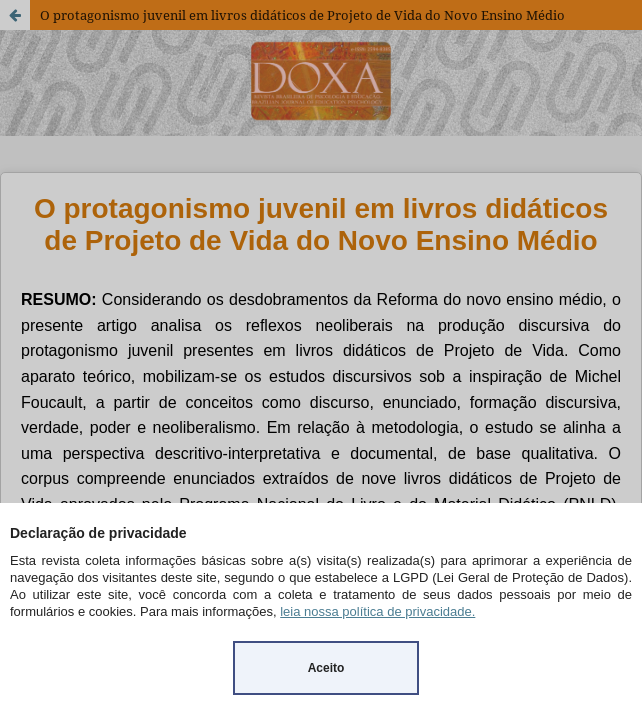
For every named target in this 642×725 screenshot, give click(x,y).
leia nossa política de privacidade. (377, 611)
